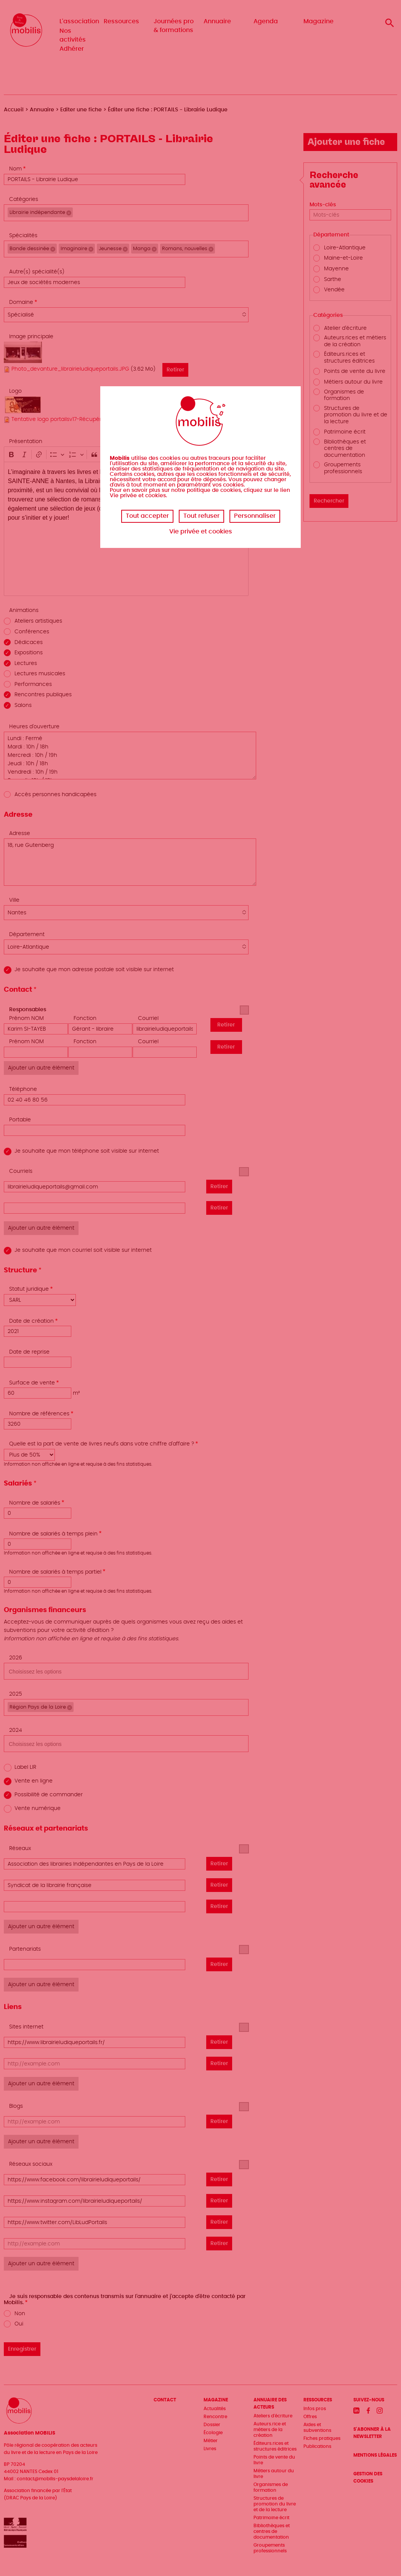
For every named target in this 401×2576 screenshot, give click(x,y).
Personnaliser (255, 516)
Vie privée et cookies (200, 531)
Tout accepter (147, 516)
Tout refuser (201, 516)
